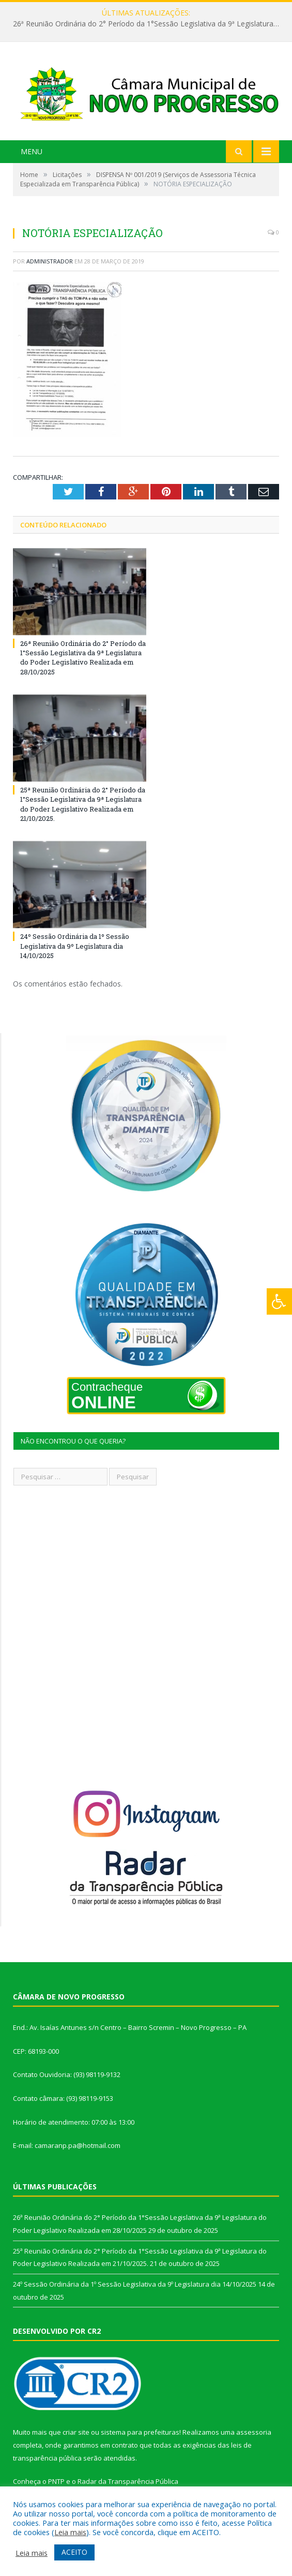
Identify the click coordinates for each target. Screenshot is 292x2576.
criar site (76, 2432)
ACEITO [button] (74, 2552)
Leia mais (70, 2532)
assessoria (253, 2432)
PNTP (56, 2481)
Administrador (49, 261)
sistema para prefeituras (140, 2432)
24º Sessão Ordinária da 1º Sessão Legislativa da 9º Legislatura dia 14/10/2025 (74, 946)
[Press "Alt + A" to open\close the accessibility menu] (279, 1301)
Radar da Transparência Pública (128, 2481)
